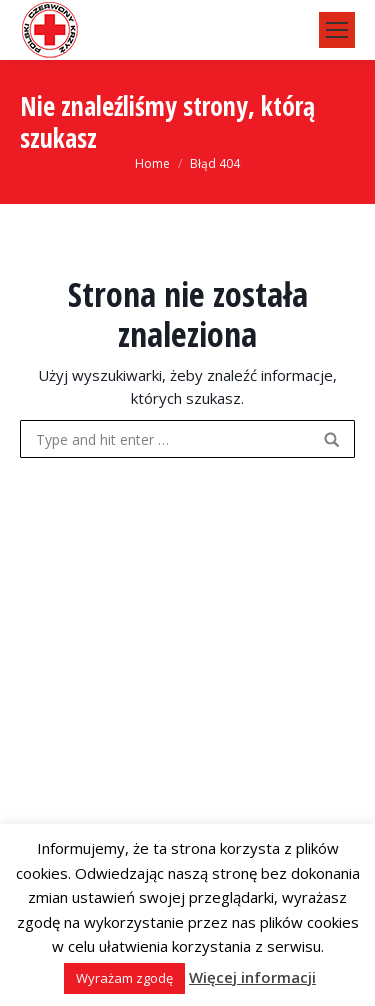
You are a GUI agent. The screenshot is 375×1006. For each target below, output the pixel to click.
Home (152, 163)
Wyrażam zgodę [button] (124, 978)
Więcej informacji (252, 977)
